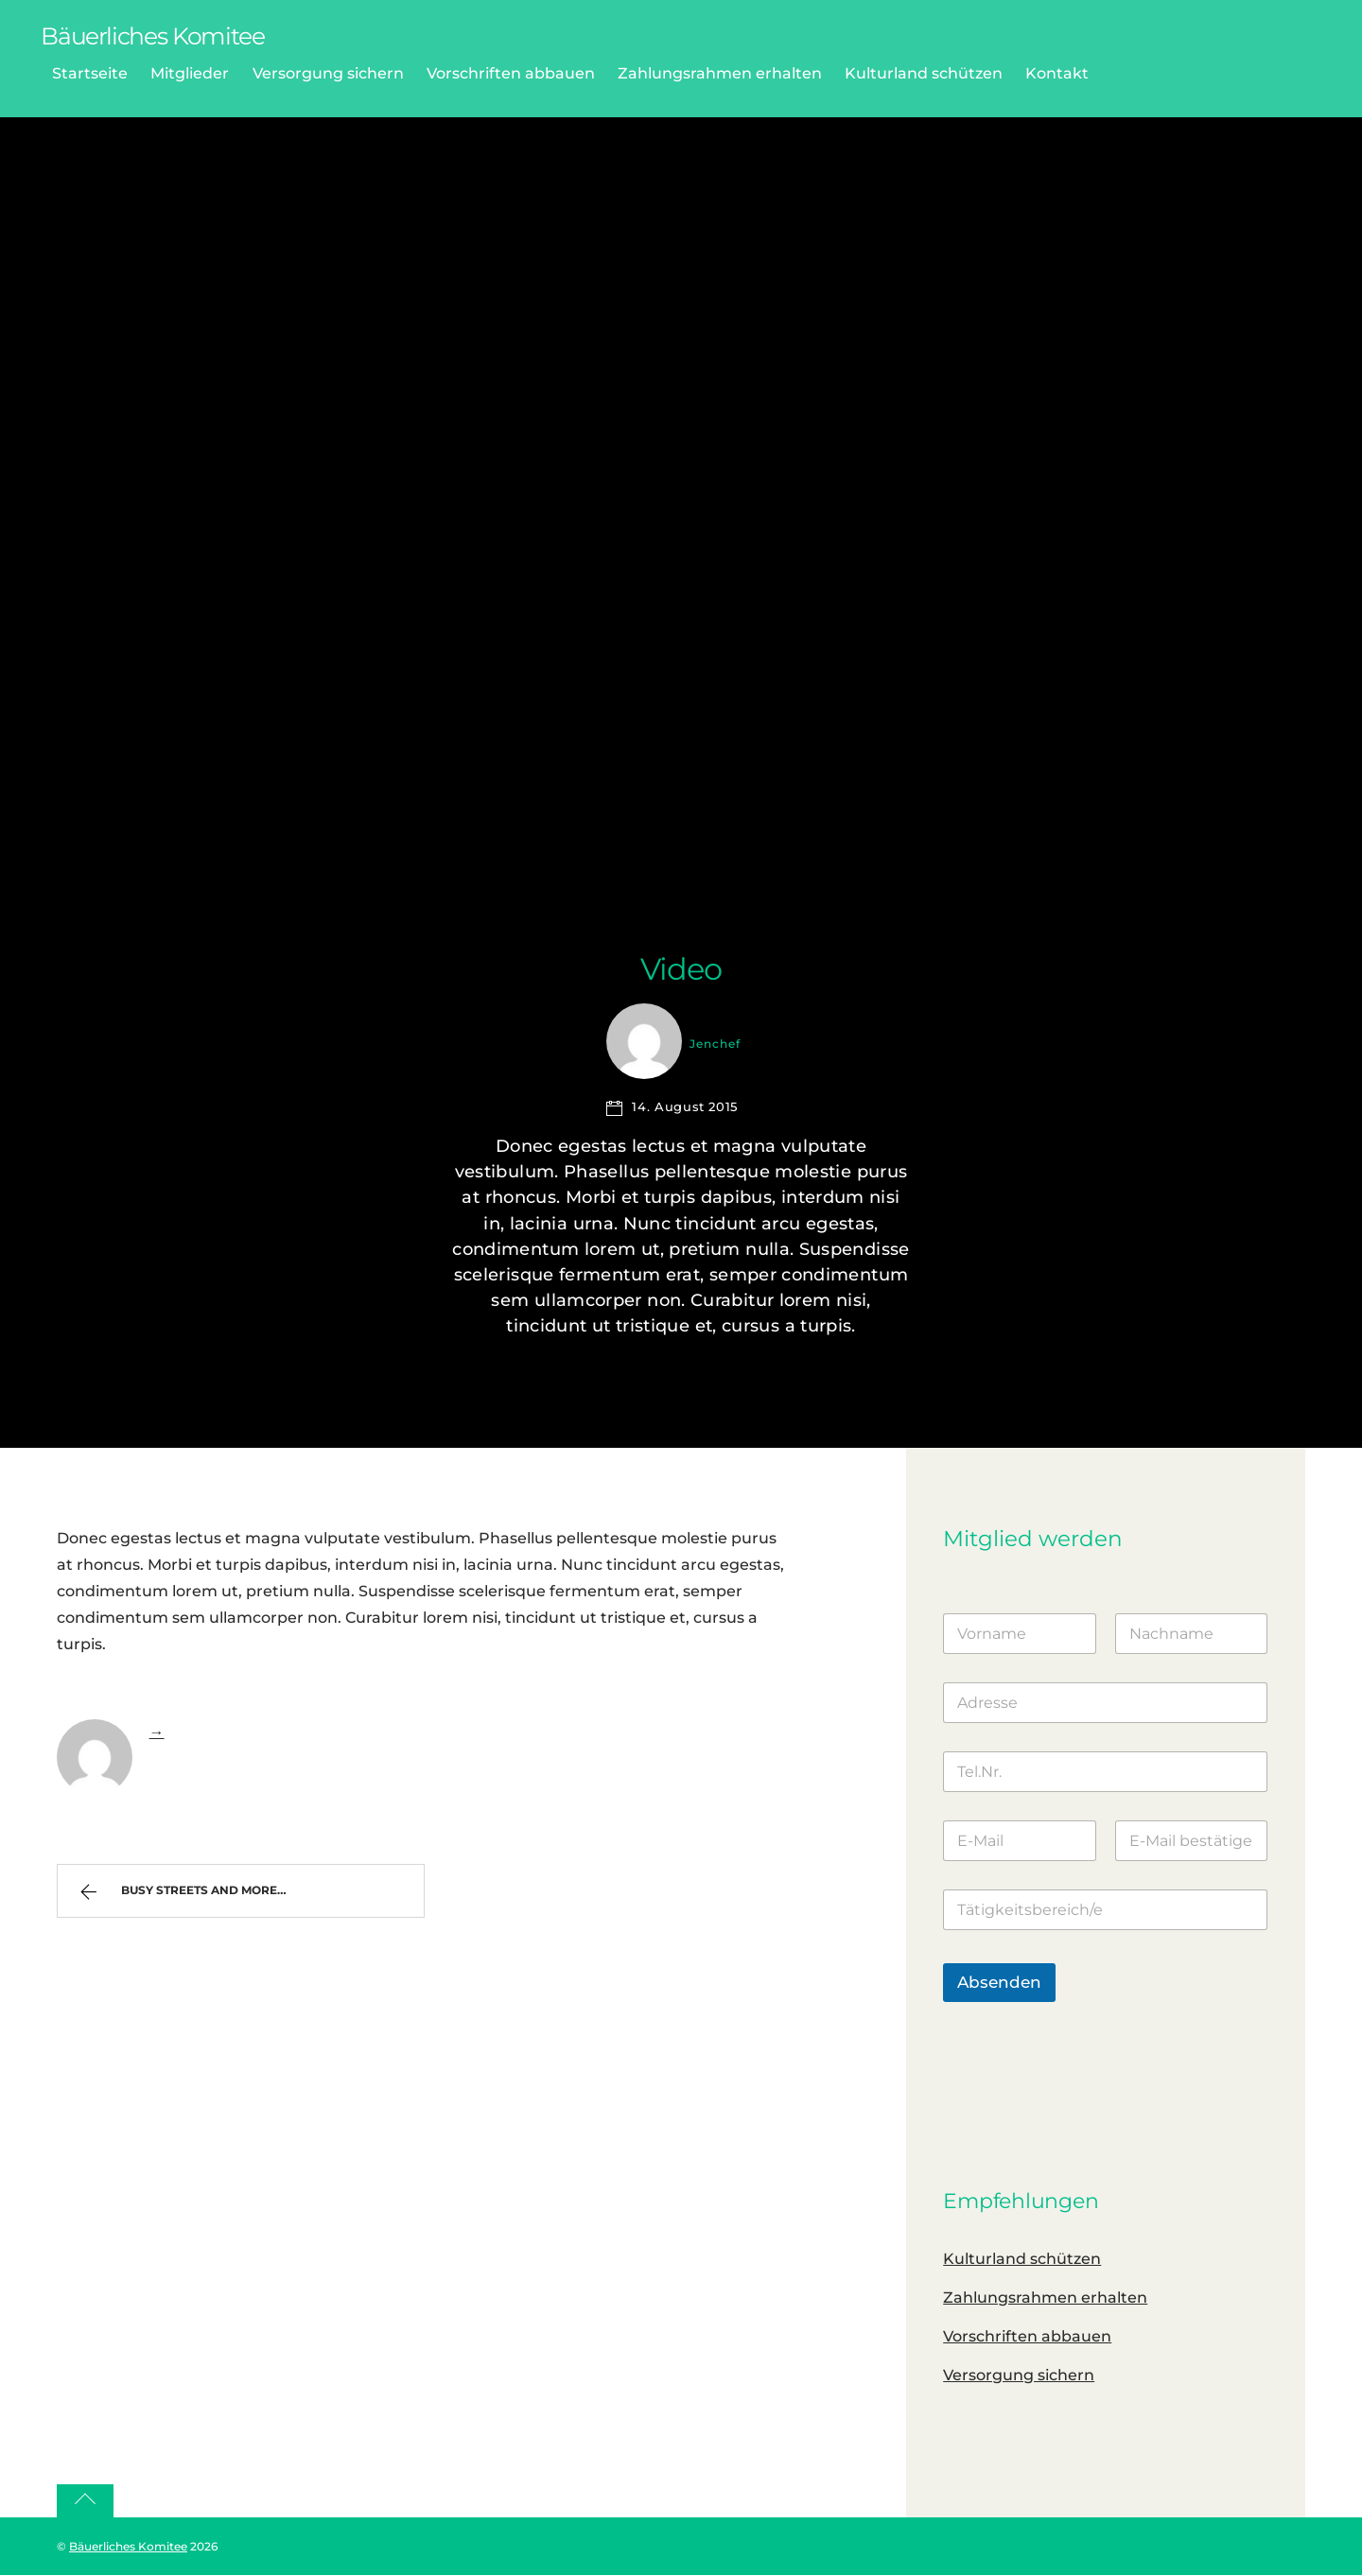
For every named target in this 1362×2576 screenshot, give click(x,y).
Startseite (90, 73)
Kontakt (1057, 73)
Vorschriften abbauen (511, 73)
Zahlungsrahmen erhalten (720, 73)
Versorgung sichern (328, 73)
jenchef (715, 1043)
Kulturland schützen (924, 73)
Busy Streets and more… (189, 1896)
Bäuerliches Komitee (128, 2546)
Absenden (999, 1982)
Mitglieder (189, 73)
